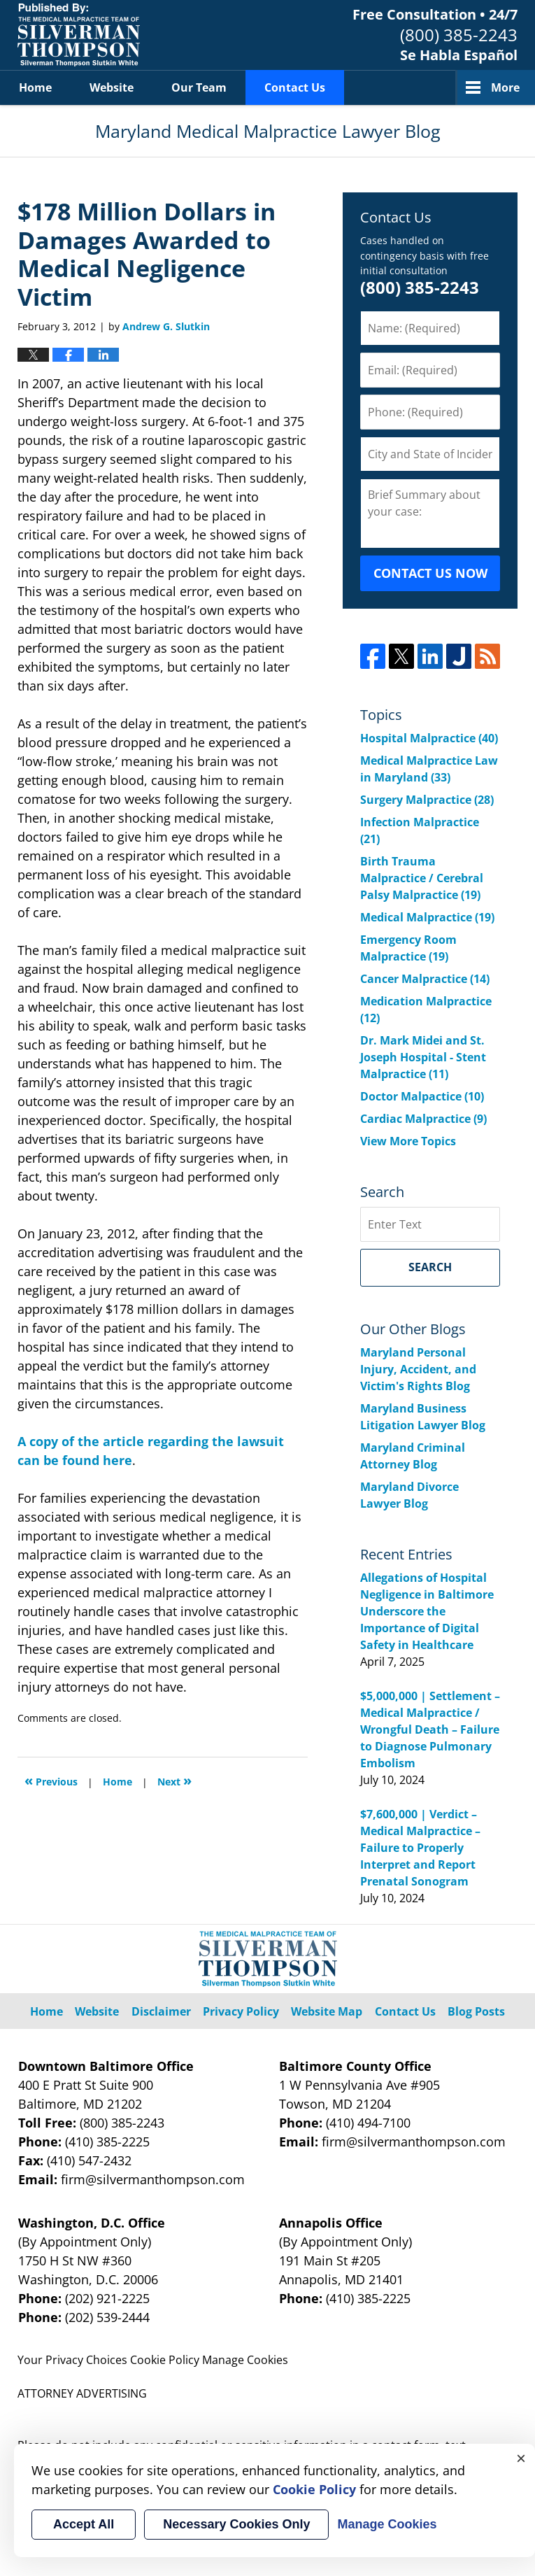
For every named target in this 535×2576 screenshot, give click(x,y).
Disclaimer (161, 2011)
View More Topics (408, 1141)
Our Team (199, 87)
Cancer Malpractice (425, 978)
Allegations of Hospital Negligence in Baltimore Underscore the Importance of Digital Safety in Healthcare (427, 1611)
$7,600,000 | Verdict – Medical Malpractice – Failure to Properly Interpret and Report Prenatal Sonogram (420, 1847)
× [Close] (521, 2457)
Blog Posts (476, 2011)
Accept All (83, 2524)
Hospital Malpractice (429, 738)
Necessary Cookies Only (236, 2524)
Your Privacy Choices (72, 2360)
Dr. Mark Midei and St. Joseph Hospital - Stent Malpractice (423, 1057)
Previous (51, 1780)
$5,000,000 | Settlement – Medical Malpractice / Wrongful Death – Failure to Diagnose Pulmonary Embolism (430, 1729)
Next (174, 1780)
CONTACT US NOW (430, 573)
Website (112, 87)
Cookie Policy (164, 2360)
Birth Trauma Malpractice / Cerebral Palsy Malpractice (421, 878)
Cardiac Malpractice (423, 1118)
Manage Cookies (245, 2360)
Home (35, 87)
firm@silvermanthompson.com (153, 2179)
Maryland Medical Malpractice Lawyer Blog (78, 34)
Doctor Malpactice (422, 1096)
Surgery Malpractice (427, 799)
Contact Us (294, 87)
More (505, 87)
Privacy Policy (241, 2011)
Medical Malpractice (427, 917)
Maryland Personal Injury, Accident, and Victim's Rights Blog (418, 1369)
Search (430, 1267)
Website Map (326, 2011)
